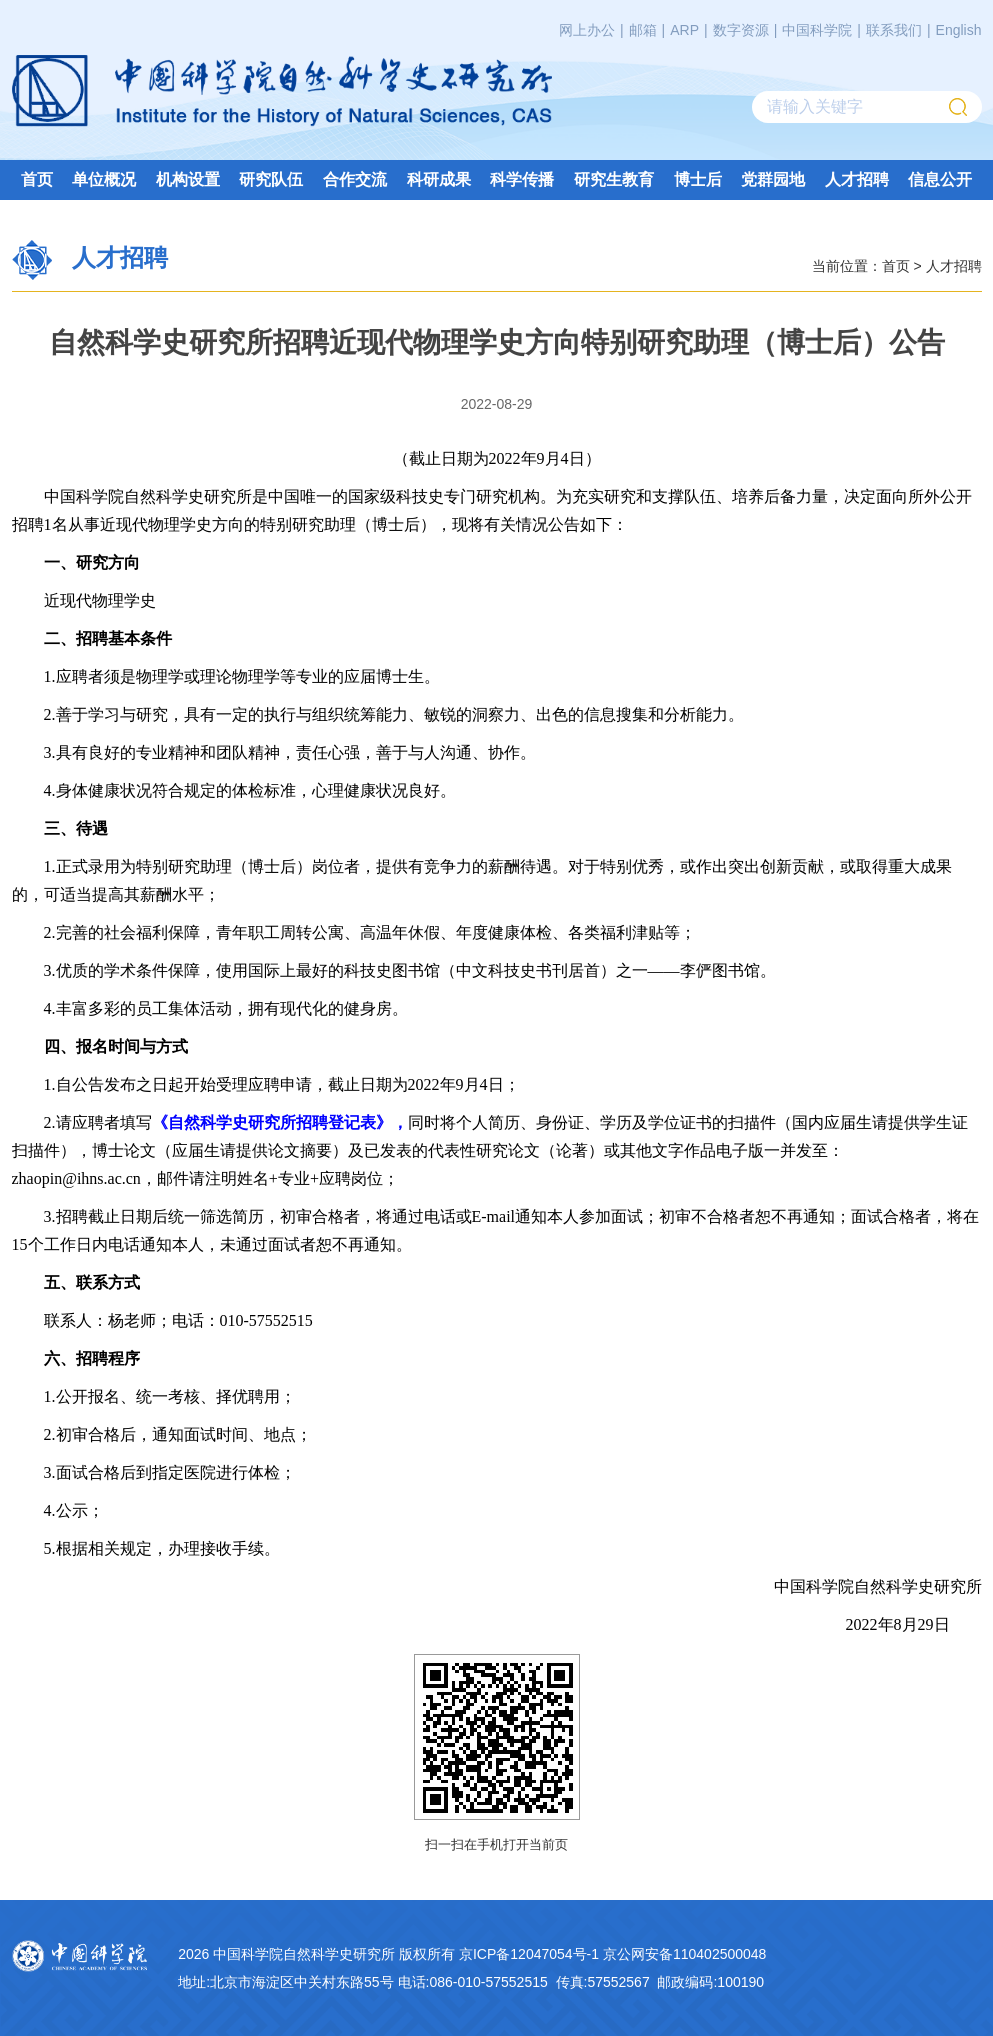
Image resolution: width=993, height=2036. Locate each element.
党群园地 (773, 179)
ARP (684, 30)
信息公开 (940, 179)
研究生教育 (614, 179)
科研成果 (439, 179)
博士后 (698, 179)
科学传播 (522, 179)
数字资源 (741, 30)
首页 (37, 179)
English (959, 30)
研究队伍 (271, 179)
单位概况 (104, 179)
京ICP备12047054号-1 (529, 1954)
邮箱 (643, 30)
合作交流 (355, 179)
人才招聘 (857, 179)
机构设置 (188, 179)
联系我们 (894, 30)
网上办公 (587, 30)
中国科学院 (817, 30)
